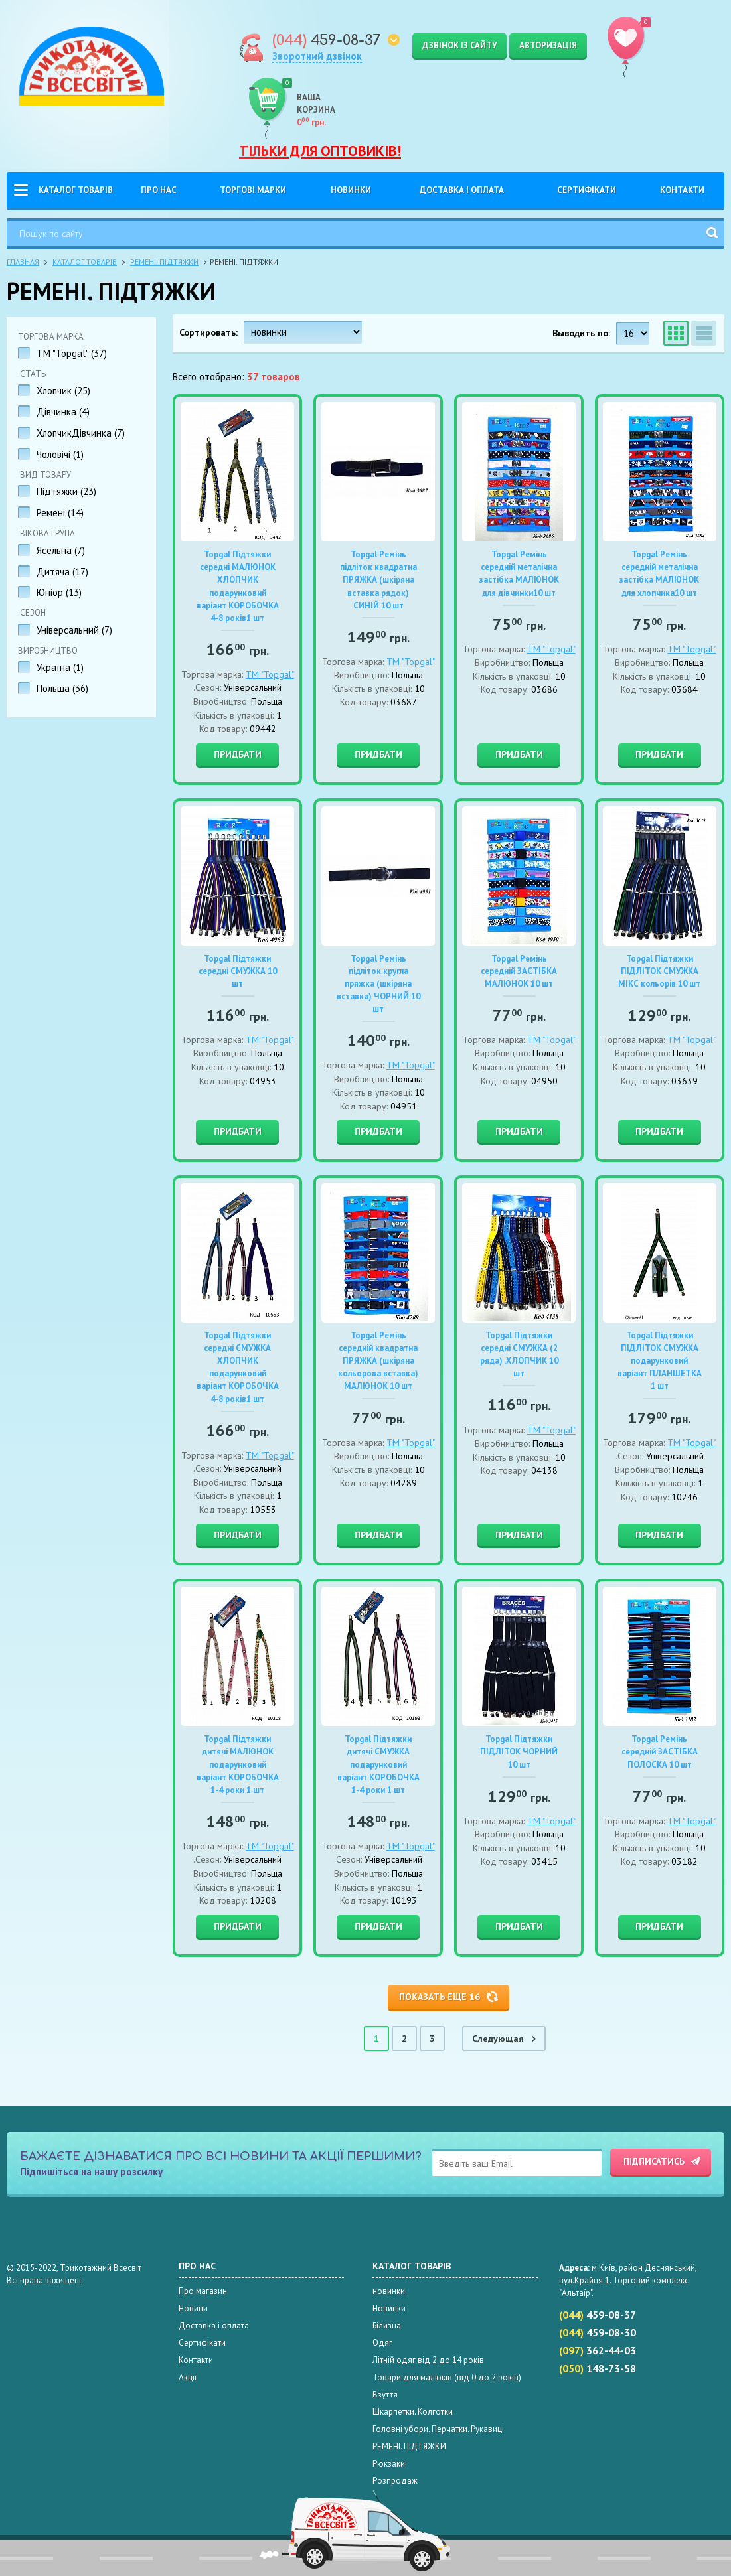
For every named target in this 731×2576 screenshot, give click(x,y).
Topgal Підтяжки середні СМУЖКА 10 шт (238, 971)
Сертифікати (586, 190)
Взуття (385, 2394)
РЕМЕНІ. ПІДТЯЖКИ (164, 262)
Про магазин (203, 2291)
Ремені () (60, 512)
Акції (188, 2377)
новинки (388, 2291)
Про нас (159, 190)
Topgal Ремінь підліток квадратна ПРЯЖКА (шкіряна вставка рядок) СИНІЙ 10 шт (378, 579)
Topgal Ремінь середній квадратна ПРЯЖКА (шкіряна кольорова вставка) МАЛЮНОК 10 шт (378, 1361)
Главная (23, 262)
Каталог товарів (76, 190)
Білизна (386, 2325)
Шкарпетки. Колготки (412, 2411)
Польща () (62, 688)
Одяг (382, 2342)
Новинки (351, 190)
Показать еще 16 (439, 1997)
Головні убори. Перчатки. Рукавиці (438, 2429)
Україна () (60, 667)
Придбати (238, 754)
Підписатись (654, 2161)
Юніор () (59, 592)
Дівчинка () (63, 411)
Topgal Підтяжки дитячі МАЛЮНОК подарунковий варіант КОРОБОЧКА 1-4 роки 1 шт (238, 1764)
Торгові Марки (253, 190)
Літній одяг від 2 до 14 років (428, 2360)
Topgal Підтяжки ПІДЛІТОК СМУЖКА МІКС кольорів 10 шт (659, 971)
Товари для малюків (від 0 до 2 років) (446, 2377)
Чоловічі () (60, 454)
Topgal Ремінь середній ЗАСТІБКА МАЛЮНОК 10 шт (519, 971)
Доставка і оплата (462, 190)
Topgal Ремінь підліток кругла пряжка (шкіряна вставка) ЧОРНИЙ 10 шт (378, 984)
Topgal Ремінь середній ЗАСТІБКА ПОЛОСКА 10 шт (659, 1751)
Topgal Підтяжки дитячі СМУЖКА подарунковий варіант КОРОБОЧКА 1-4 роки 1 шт (378, 1764)
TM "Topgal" (270, 674)
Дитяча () (62, 571)
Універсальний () (74, 630)
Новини (193, 2308)
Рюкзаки (388, 2463)
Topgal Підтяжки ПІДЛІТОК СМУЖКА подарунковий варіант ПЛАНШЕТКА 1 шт (659, 1361)
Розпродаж (395, 2480)
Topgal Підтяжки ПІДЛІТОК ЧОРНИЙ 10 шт (519, 1751)
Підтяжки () (66, 491)
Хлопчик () (63, 390)
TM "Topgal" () (72, 353)
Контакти (682, 190)
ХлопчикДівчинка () (81, 433)
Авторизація (548, 45)
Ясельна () (61, 550)
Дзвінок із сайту (459, 45)
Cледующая (499, 2038)
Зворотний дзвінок (317, 56)
